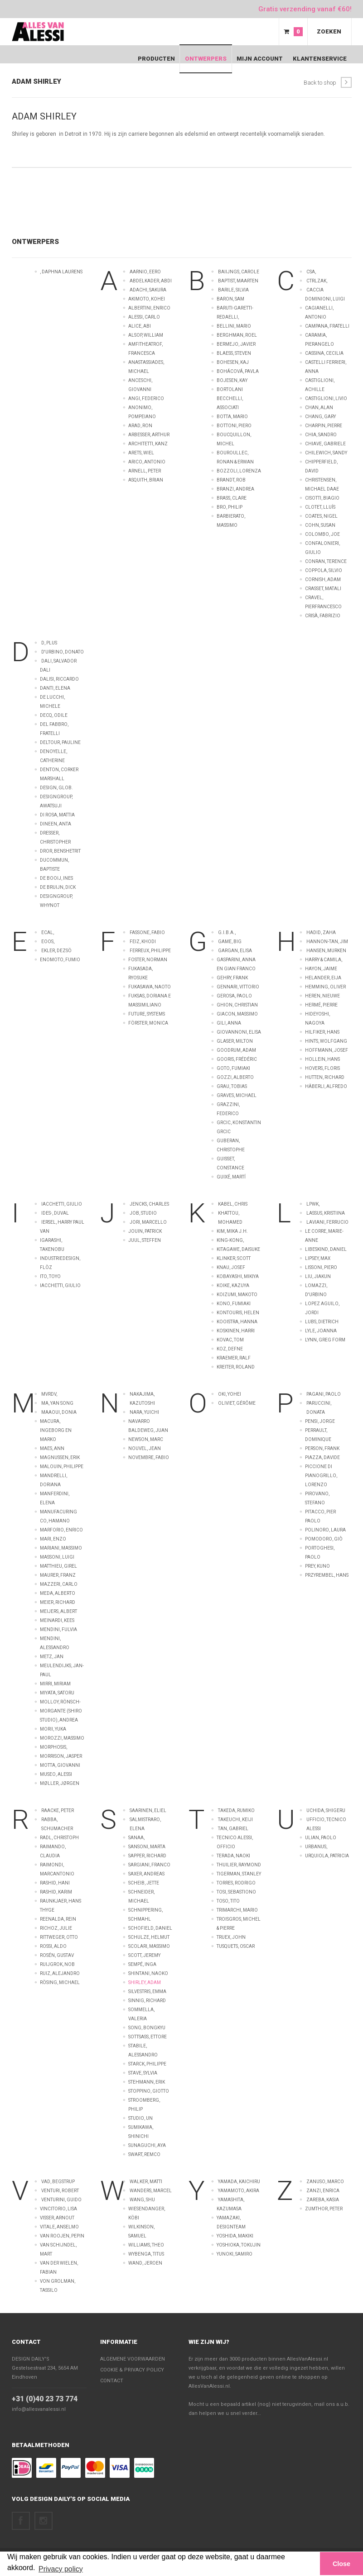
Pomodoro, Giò (324, 1538)
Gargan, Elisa (235, 950)
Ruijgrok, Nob (57, 1964)
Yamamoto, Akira (238, 2190)
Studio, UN (140, 2118)
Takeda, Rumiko (236, 1810)
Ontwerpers (206, 58)
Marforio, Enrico (61, 1529)
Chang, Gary (320, 416)
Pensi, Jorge (320, 1421)
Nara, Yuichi (144, 1412)
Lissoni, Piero (321, 1267)
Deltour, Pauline (60, 742)
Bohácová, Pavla (238, 371)
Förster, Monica (148, 1023)
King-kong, (230, 1240)
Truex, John (231, 1937)
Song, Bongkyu (146, 2027)
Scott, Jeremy (144, 1955)
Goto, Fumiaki (233, 1068)
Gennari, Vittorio (238, 986)
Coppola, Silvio (323, 570)
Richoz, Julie (56, 1928)
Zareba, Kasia (322, 2199)
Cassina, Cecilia (324, 353)
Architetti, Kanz (148, 443)
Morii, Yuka (53, 1729)
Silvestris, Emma (147, 1991)
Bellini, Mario (234, 326)
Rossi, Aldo (53, 1946)
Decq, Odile (54, 715)
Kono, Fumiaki (234, 1303)
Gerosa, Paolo (234, 995)
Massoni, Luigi (57, 1557)
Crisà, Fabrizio (322, 615)
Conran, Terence (326, 561)
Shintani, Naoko (148, 1973)
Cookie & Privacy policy (132, 2370)
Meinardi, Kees (57, 1620)
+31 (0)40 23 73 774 (44, 2399)
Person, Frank (322, 1448)
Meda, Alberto (57, 1593)
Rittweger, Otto (59, 1937)
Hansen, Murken (326, 950)
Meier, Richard (57, 1602)
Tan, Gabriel (233, 1828)
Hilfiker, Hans (322, 1032)
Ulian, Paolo (320, 1837)
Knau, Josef (231, 1267)
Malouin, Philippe (61, 1466)
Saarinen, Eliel (148, 1810)
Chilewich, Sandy (326, 452)
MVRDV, (49, 1394)
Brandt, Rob (231, 479)
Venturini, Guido (61, 2199)
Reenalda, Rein (58, 1919)
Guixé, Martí (231, 1176)
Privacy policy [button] (61, 2569)
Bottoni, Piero (234, 425)
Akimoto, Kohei (146, 298)
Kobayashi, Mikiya (238, 1276)
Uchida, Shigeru (325, 1810)
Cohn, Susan (320, 525)
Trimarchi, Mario (237, 1910)
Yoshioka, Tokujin (239, 2244)
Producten (156, 58)
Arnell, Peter (144, 470)
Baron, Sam (230, 298)
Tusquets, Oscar (236, 1946)
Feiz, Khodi (143, 941)
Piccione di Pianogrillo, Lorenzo (321, 1475)
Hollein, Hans (322, 1059)
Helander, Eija (323, 977)
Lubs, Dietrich (322, 1321)
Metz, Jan (51, 1656)
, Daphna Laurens (61, 271)
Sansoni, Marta (146, 1846)
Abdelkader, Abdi (151, 280)
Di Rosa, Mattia (57, 814)
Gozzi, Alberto (235, 1077)
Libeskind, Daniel (326, 1249)
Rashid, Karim (56, 1891)
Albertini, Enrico (149, 307)
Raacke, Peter (57, 1810)
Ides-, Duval (55, 1213)
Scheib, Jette (143, 1882)
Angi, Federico (146, 398)
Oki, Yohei (229, 1394)
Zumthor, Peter (324, 2208)
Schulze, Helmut (148, 1937)
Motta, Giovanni (60, 1765)
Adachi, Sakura (148, 289)
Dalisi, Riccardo (59, 679)
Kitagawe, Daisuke (238, 1249)
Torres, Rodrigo (236, 1882)
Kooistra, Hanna (237, 1321)
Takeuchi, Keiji (235, 1819)
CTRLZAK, (316, 280)
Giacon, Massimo (237, 1013)
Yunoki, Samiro (234, 2254)
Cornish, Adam (323, 579)
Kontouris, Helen (238, 1312)
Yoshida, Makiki (235, 2235)
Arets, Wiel (141, 452)
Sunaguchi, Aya (147, 2145)
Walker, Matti (146, 2181)
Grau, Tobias (232, 1086)
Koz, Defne (230, 1348)
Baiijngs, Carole (238, 271)
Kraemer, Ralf (234, 1357)
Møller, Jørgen (59, 1783)
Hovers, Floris (322, 1068)
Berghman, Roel (237, 335)
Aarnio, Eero (145, 271)
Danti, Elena (55, 688)
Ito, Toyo (50, 1276)
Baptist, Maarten (238, 280)
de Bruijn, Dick (58, 887)
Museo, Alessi (56, 1774)
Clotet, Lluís (320, 507)
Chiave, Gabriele (325, 443)
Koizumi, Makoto (237, 1294)
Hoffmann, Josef (326, 1050)
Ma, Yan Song (57, 1403)
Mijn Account (260, 58)
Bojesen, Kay (232, 380)
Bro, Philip (229, 507)
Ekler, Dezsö (56, 950)
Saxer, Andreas (146, 1873)
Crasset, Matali (323, 588)
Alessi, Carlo (144, 317)
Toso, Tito (228, 1901)
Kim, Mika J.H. (232, 1231)
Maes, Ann (52, 1448)
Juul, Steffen (144, 1240)
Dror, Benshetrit (60, 851)
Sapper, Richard (147, 1855)
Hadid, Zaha (321, 932)
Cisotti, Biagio (322, 498)
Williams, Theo (146, 2244)
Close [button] (341, 2563)
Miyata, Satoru (57, 1692)
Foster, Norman (147, 959)
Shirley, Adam (144, 1982)
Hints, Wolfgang (326, 1041)
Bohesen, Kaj (233, 362)
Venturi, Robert (60, 2190)
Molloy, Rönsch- (60, 1701)
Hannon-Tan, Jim (327, 941)
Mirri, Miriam (55, 1683)
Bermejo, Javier (236, 344)
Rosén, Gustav (57, 1955)
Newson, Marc (145, 1439)
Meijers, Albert (58, 1611)
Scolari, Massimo (149, 1946)
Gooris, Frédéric (237, 1059)
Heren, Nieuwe (322, 995)
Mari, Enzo (53, 1538)
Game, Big (230, 941)
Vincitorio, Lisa (58, 2208)
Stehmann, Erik (146, 2082)
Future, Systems (146, 1013)
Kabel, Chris (232, 1204)
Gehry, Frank (232, 977)
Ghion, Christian (237, 1004)
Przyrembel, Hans (326, 1575)
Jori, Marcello (148, 1222)
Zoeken (329, 31)
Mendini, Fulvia (58, 1629)
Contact (26, 2341)
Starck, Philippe (147, 2063)
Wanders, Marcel (151, 2190)
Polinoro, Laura (325, 1529)
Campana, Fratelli (327, 326)
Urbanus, (316, 1846)
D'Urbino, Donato (62, 651)
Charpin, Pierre (323, 425)
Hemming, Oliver (325, 986)
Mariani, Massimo (61, 1548)
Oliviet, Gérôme (237, 1403)
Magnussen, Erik (60, 1457)
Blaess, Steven (234, 353)
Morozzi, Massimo (62, 1738)
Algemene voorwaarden (132, 2359)
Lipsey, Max (317, 1258)
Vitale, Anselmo (59, 2226)
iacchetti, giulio (60, 1285)
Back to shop (328, 82)
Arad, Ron (140, 425)
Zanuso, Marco (325, 2181)
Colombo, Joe (322, 534)
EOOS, (47, 941)
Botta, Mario (232, 416)
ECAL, (47, 932)
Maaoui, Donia (59, 1412)
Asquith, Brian (145, 479)
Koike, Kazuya (233, 1285)
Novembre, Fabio (148, 1457)
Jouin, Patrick (145, 1231)
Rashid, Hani (55, 1882)
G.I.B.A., (227, 932)
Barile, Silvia (233, 289)
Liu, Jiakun (318, 1276)
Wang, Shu (142, 2199)
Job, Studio (143, 1213)
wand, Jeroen (145, 2263)
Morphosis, (53, 1747)
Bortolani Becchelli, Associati (230, 398)
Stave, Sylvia (142, 2072)
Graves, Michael (237, 1095)
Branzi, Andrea (235, 489)
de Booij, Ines (56, 878)
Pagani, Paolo (323, 1394)
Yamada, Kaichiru (239, 2181)
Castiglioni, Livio (326, 398)
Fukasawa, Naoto (149, 986)
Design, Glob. (56, 787)
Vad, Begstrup (58, 2181)
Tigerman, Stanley (239, 1873)
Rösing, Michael (60, 1982)
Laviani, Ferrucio (327, 1222)
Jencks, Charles (149, 1204)
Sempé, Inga (142, 1964)
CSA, (311, 271)
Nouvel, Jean (144, 1448)
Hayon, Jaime (321, 968)
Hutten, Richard (324, 1077)
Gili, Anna (229, 1023)
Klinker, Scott (234, 1258)
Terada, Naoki (233, 1855)
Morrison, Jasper (61, 1756)
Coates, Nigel (321, 516)
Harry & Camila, (323, 959)
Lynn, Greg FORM (325, 1339)
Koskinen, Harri (236, 1330)
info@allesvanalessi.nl (39, 2409)
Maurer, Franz (58, 1575)
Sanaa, (136, 1837)
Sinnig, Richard (147, 2000)
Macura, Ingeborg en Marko (56, 1430)
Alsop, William (145, 335)
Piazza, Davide (322, 1457)
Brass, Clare (232, 498)
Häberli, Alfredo (326, 1086)
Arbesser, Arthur (148, 434)
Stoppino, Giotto (148, 2091)
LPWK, (312, 1204)
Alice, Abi (139, 326)
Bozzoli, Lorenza (239, 470)
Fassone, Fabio (147, 932)
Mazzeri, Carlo (58, 1584)
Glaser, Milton (235, 1041)
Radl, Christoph (59, 1837)
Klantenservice (320, 58)
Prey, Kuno (317, 1566)
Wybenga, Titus (146, 2254)
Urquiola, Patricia (327, 1855)
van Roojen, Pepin (62, 2235)
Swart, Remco (144, 2154)
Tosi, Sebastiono (236, 1891)
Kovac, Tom (230, 1339)
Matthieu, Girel (58, 1566)
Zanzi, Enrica (322, 2190)
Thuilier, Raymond (239, 1864)
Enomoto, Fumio (60, 959)
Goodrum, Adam (236, 1050)
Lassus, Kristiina (325, 1213)
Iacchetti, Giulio (61, 1204)
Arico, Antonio (146, 461)
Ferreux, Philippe (150, 950)
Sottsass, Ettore (147, 2036)
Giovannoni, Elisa (239, 1032)
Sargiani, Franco (149, 1864)
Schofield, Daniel (150, 1928)
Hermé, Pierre (321, 1004)
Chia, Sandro (321, 434)
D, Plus (49, 642)
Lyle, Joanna (321, 1330)
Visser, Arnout (57, 2217)
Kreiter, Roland (236, 1366)
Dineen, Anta (55, 823)
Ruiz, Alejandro (60, 1973)
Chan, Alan (319, 407)
